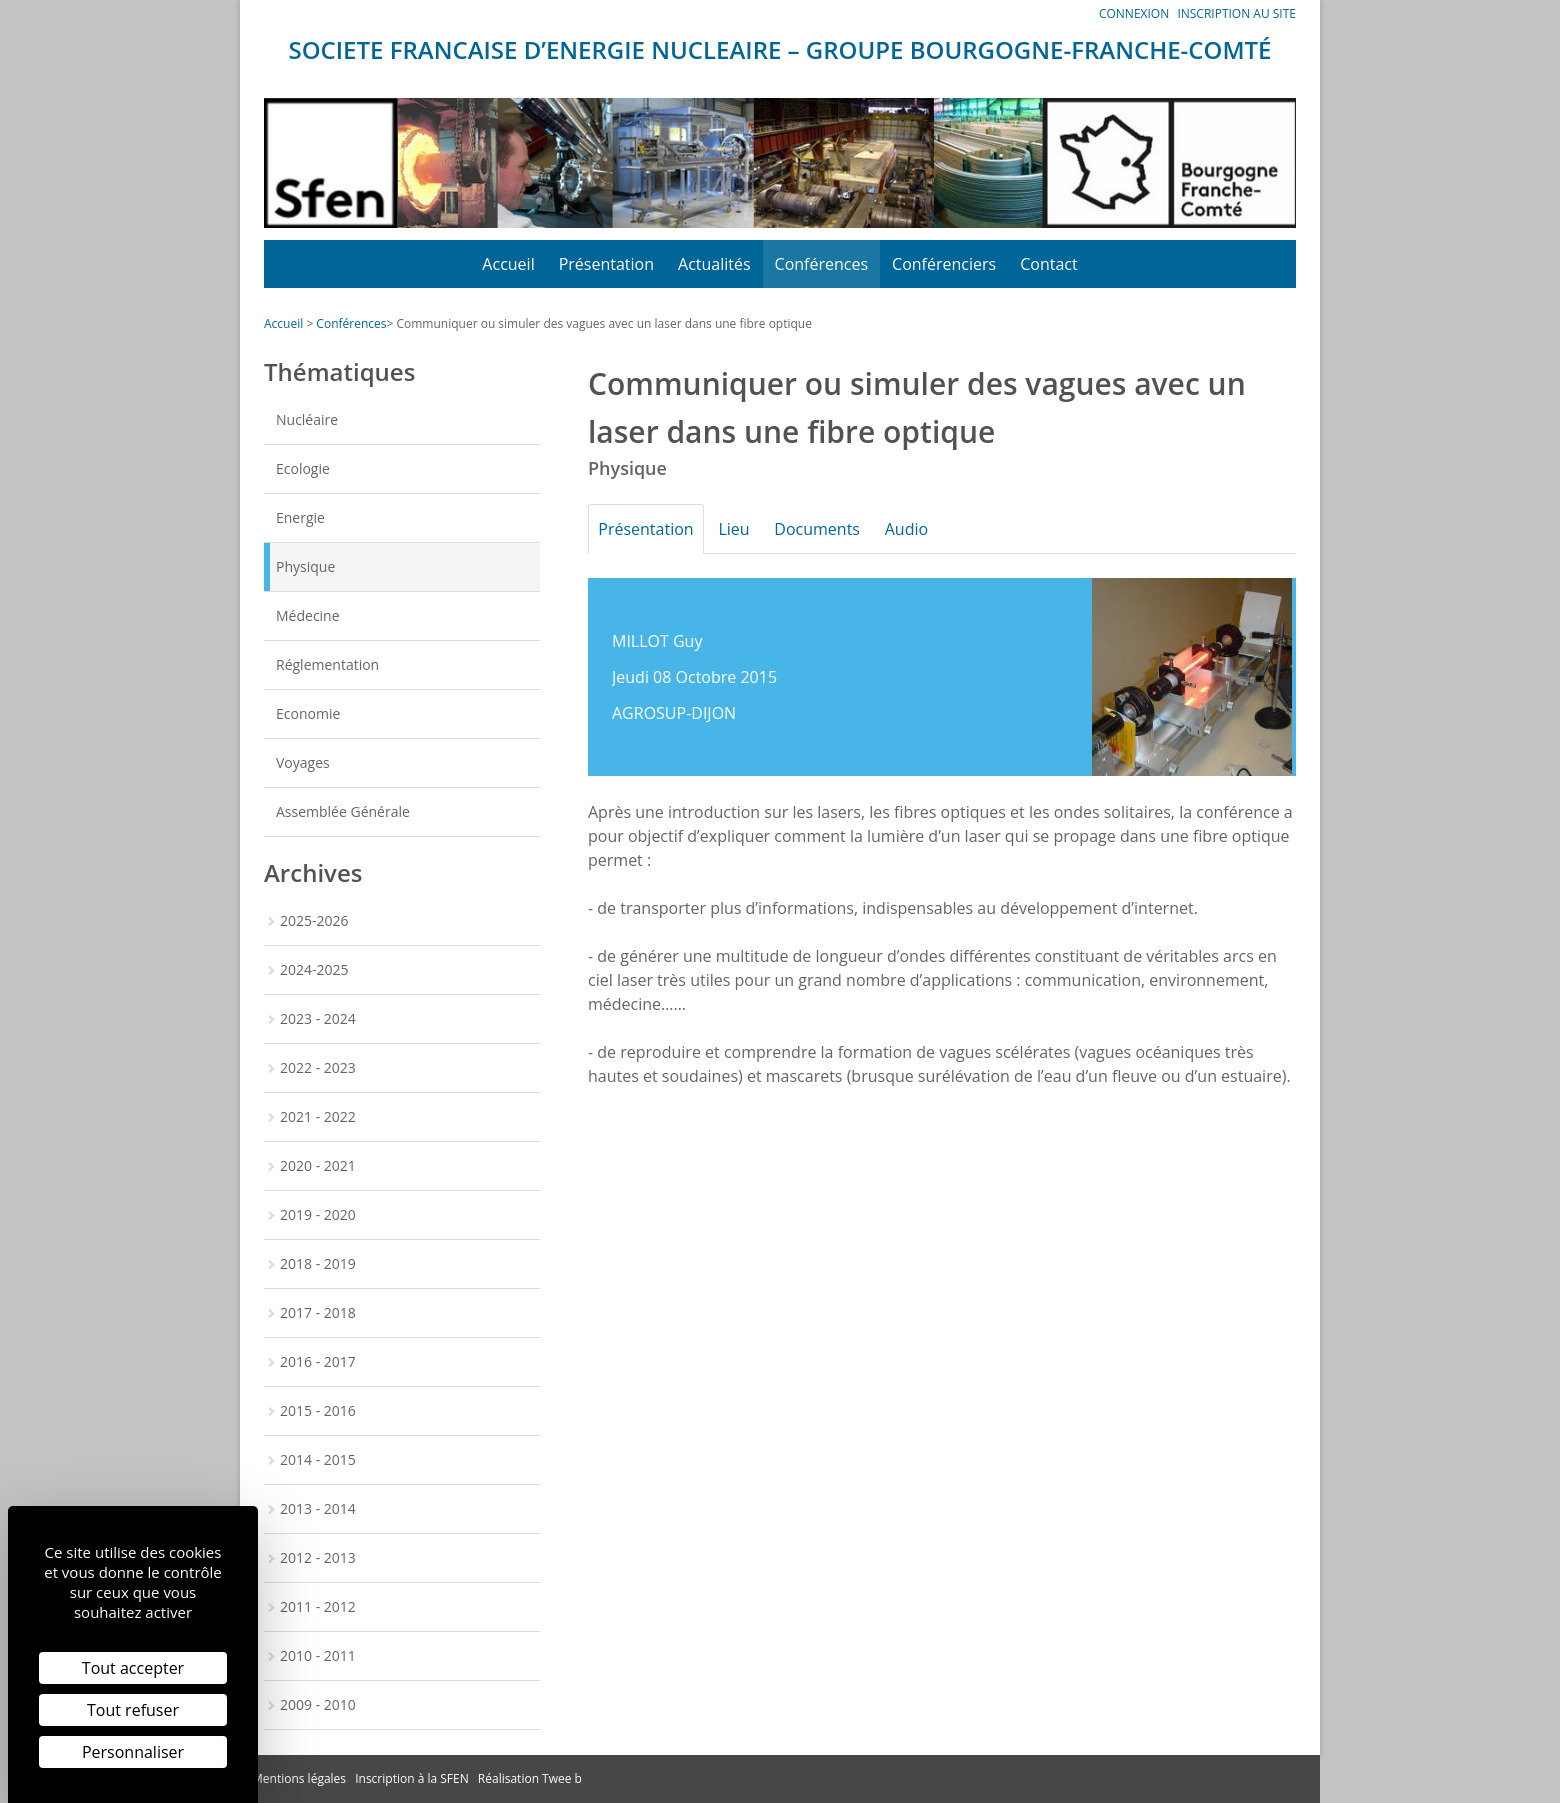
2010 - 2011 (318, 1655)
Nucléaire (307, 419)
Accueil (508, 264)
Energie (300, 517)
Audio (925, 529)
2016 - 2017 (318, 1361)
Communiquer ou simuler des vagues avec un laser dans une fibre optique (603, 323)
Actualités (714, 264)
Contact (1048, 264)
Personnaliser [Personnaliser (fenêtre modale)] (133, 1752)
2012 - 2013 (318, 1557)
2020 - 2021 (318, 1165)
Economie (308, 713)
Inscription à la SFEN (412, 1778)
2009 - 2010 (318, 1704)
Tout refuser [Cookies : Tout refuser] (133, 1710)
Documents (831, 529)
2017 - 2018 (318, 1312)
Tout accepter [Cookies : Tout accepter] (133, 1668)
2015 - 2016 (318, 1410)
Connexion (1134, 13)
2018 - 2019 (318, 1263)
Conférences (822, 264)
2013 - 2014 (318, 1508)
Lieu (742, 529)
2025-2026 (314, 920)
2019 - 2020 (318, 1214)
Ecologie (303, 468)
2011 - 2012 (318, 1606)
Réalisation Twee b (530, 1778)
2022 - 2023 (318, 1067)
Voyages (303, 762)
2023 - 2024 (318, 1018)
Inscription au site (1236, 13)
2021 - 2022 (318, 1116)
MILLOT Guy (657, 641)
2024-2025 (314, 969)
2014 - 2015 (318, 1459)
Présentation (606, 264)
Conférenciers (944, 264)
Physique (305, 566)
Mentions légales (299, 1778)
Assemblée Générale (343, 811)
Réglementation (327, 664)
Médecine (308, 615)
